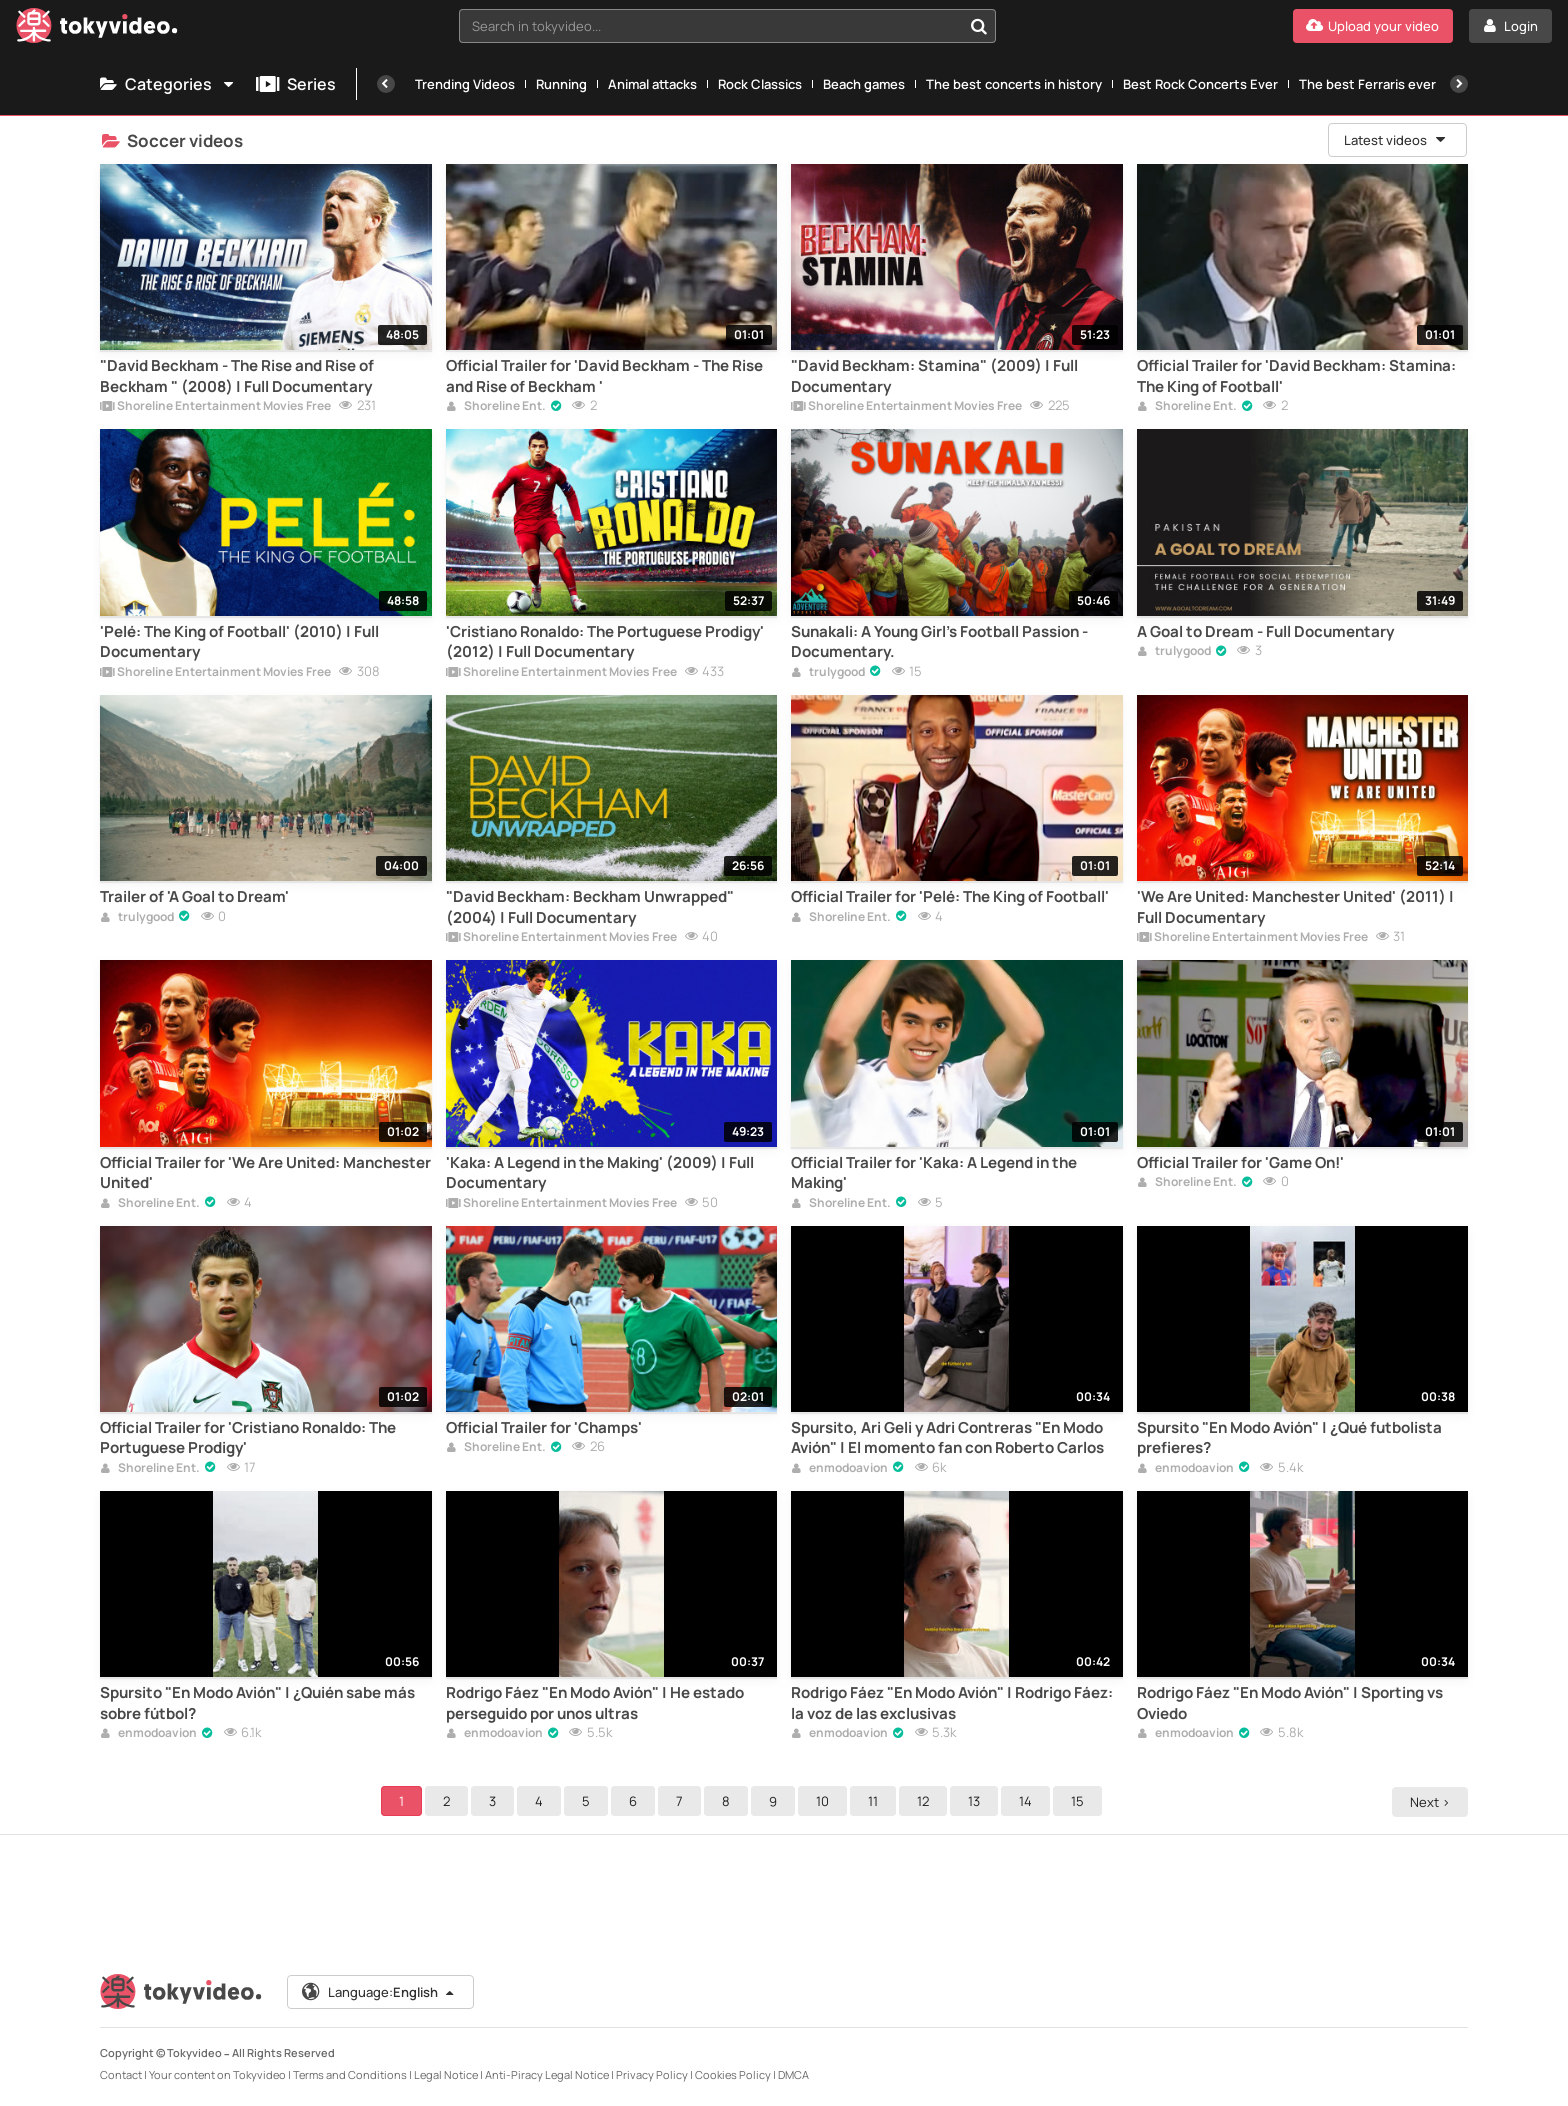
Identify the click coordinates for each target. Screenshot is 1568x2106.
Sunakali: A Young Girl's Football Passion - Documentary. (939, 642)
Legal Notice (446, 2074)
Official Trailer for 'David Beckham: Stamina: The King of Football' (1296, 376)
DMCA (793, 2074)
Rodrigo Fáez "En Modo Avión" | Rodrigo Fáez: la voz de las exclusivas (952, 1703)
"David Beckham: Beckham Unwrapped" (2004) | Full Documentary (590, 907)
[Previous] (386, 84)
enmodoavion (839, 1469)
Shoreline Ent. (496, 407)
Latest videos (1396, 140)
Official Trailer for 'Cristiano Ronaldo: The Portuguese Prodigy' (248, 1438)
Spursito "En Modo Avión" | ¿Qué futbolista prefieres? (1289, 1438)
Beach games (864, 84)
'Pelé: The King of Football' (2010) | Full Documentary (239, 642)
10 (825, 1801)
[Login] (1510, 26)
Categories (168, 84)
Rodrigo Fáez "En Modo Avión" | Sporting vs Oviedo (1290, 1703)
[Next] (1459, 84)
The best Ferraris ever (1367, 84)
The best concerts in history (1014, 84)
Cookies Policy (733, 2074)
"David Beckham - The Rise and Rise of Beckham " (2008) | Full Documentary (237, 376)
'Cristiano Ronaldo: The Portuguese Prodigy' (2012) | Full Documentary (605, 642)
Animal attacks (652, 84)
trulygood (828, 673)
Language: (379, 1992)
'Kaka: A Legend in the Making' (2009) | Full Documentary (600, 1173)
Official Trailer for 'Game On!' (1240, 1163)
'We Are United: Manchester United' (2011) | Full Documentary (1295, 907)
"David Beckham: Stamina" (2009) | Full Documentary (934, 376)
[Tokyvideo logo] (97, 29)
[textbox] (711, 26)
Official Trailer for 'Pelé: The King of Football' (950, 897)
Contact (121, 2074)
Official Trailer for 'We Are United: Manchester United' (265, 1173)
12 (926, 1801)
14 (1028, 1801)
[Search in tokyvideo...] (979, 26)
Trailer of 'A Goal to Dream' (194, 897)
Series (296, 84)
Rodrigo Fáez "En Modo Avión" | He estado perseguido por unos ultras (595, 1703)
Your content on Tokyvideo (217, 2074)
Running (561, 84)
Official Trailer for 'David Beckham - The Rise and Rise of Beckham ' (604, 376)
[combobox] (728, 26)
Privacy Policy (652, 2074)
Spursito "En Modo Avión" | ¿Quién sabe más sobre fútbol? (257, 1703)
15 (1080, 1801)
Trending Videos (465, 84)
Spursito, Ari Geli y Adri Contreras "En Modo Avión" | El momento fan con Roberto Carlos (947, 1438)
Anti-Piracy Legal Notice (547, 2074)
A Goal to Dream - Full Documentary (1265, 632)
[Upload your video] (1373, 26)
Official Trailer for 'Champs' (544, 1428)
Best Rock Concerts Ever (1200, 84)
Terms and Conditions (350, 2074)
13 (977, 1801)
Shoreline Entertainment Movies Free (215, 407)
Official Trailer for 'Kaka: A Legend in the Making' (934, 1173)
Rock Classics (760, 84)
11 (876, 1801)
